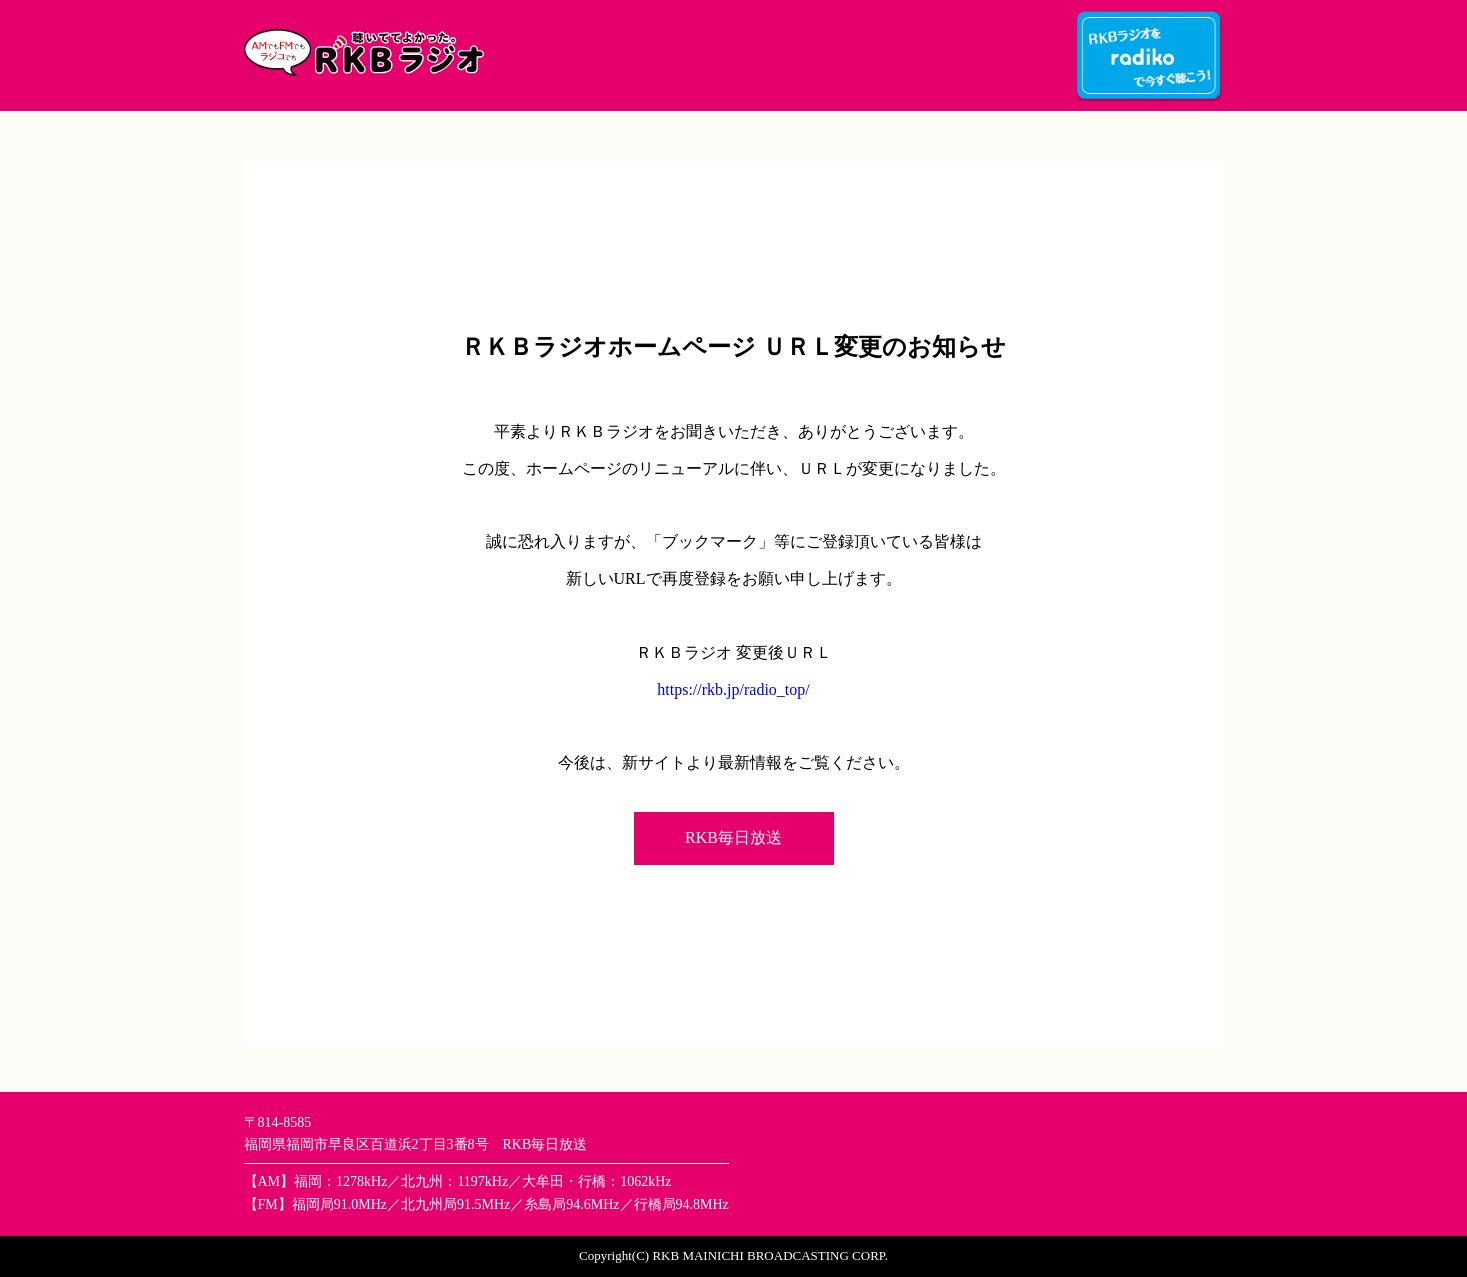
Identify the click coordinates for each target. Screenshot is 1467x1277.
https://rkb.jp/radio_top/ (733, 689)
